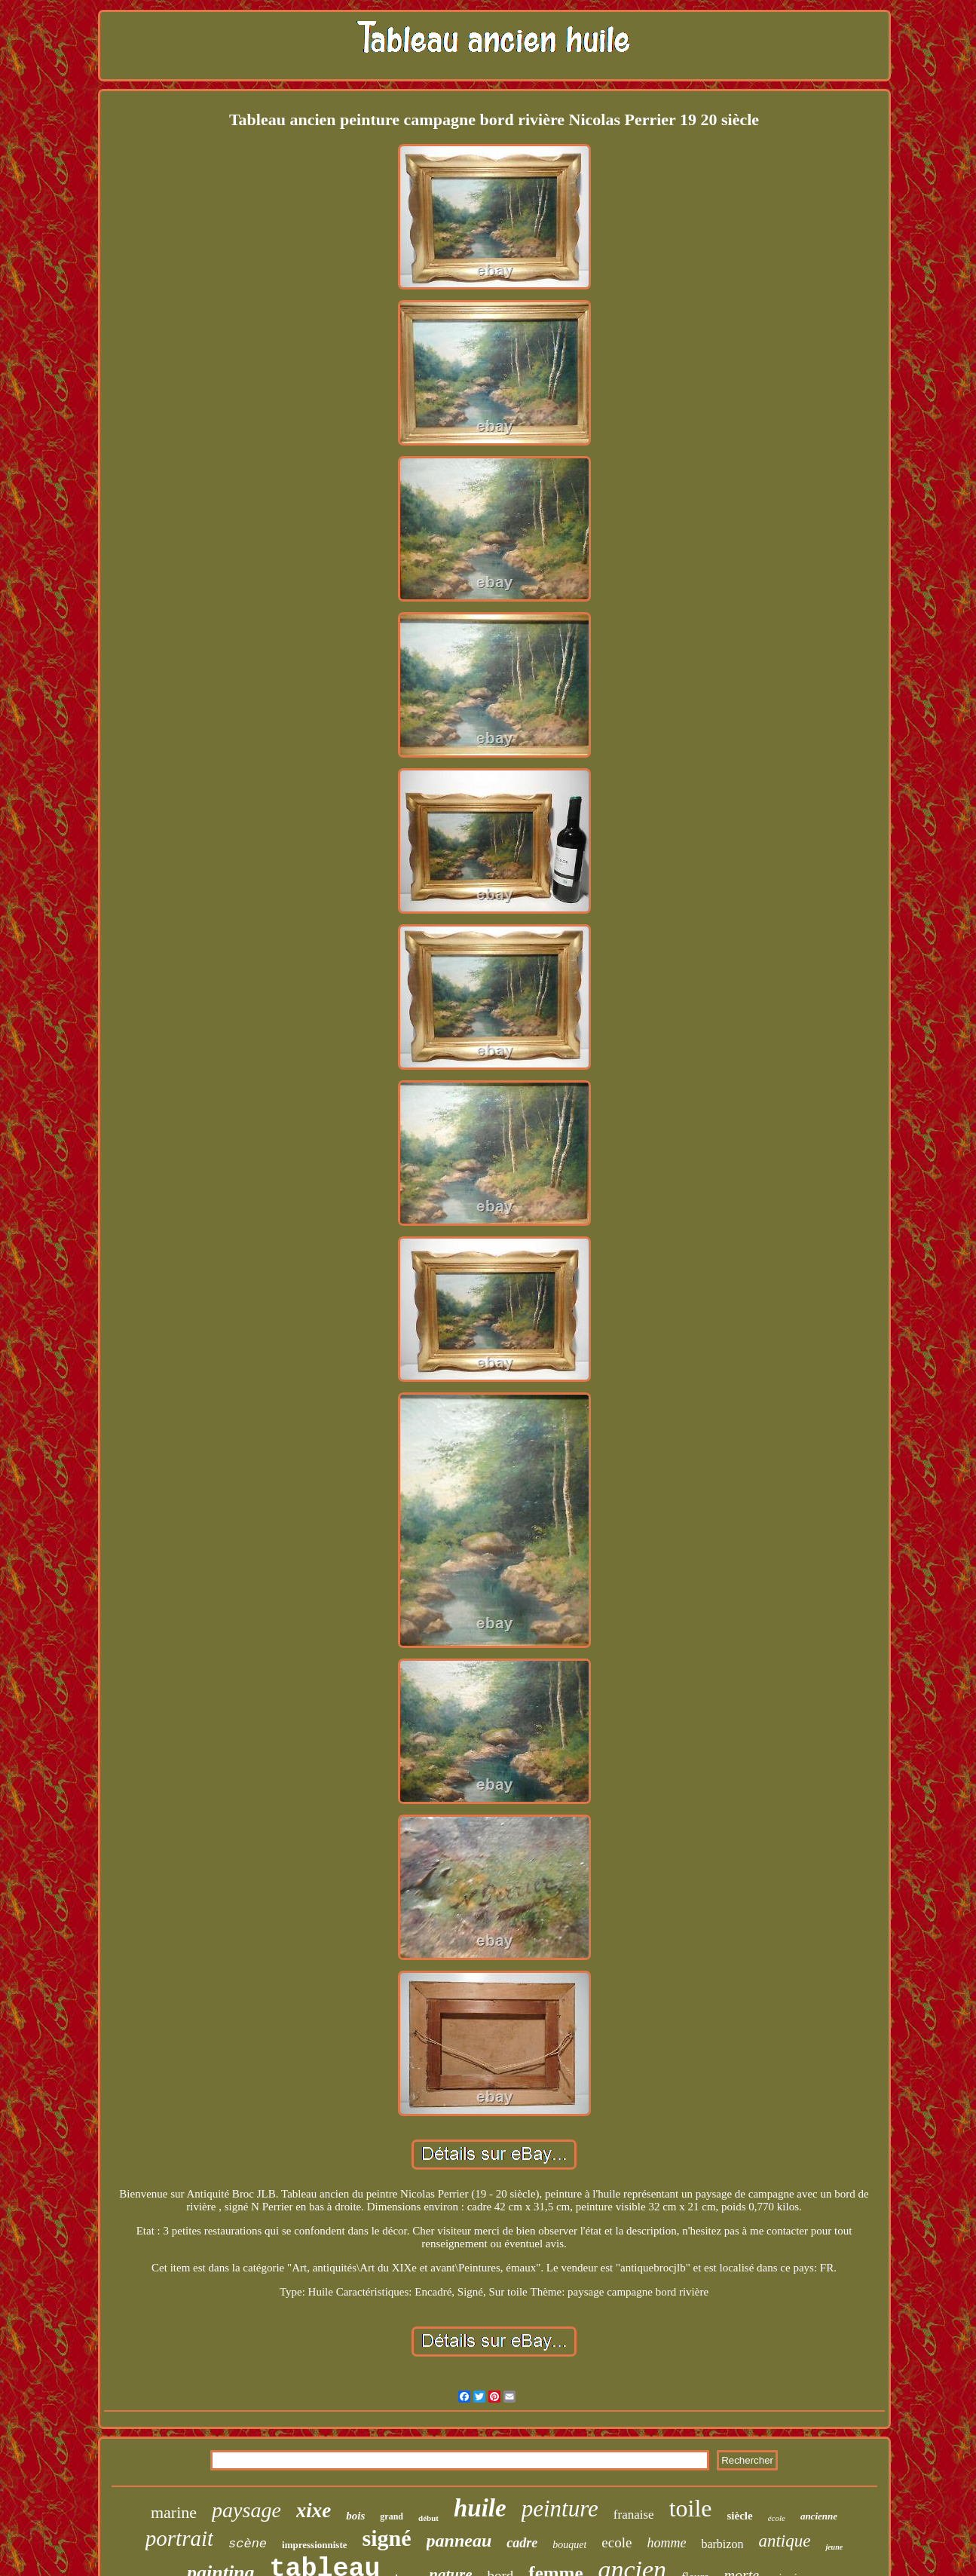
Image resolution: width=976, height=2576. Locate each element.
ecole (616, 2542)
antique (784, 2541)
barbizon (722, 2544)
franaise (633, 2514)
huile (480, 2508)
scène (247, 2544)
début (428, 2517)
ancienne (818, 2516)
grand (391, 2516)
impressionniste (314, 2544)
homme (666, 2542)
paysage (246, 2510)
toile (690, 2508)
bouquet (569, 2544)
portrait (179, 2538)
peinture (560, 2508)
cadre (521, 2542)
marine (174, 2512)
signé (387, 2537)
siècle (740, 2516)
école (776, 2517)
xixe (314, 2510)
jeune (834, 2547)
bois (355, 2516)
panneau (459, 2540)
